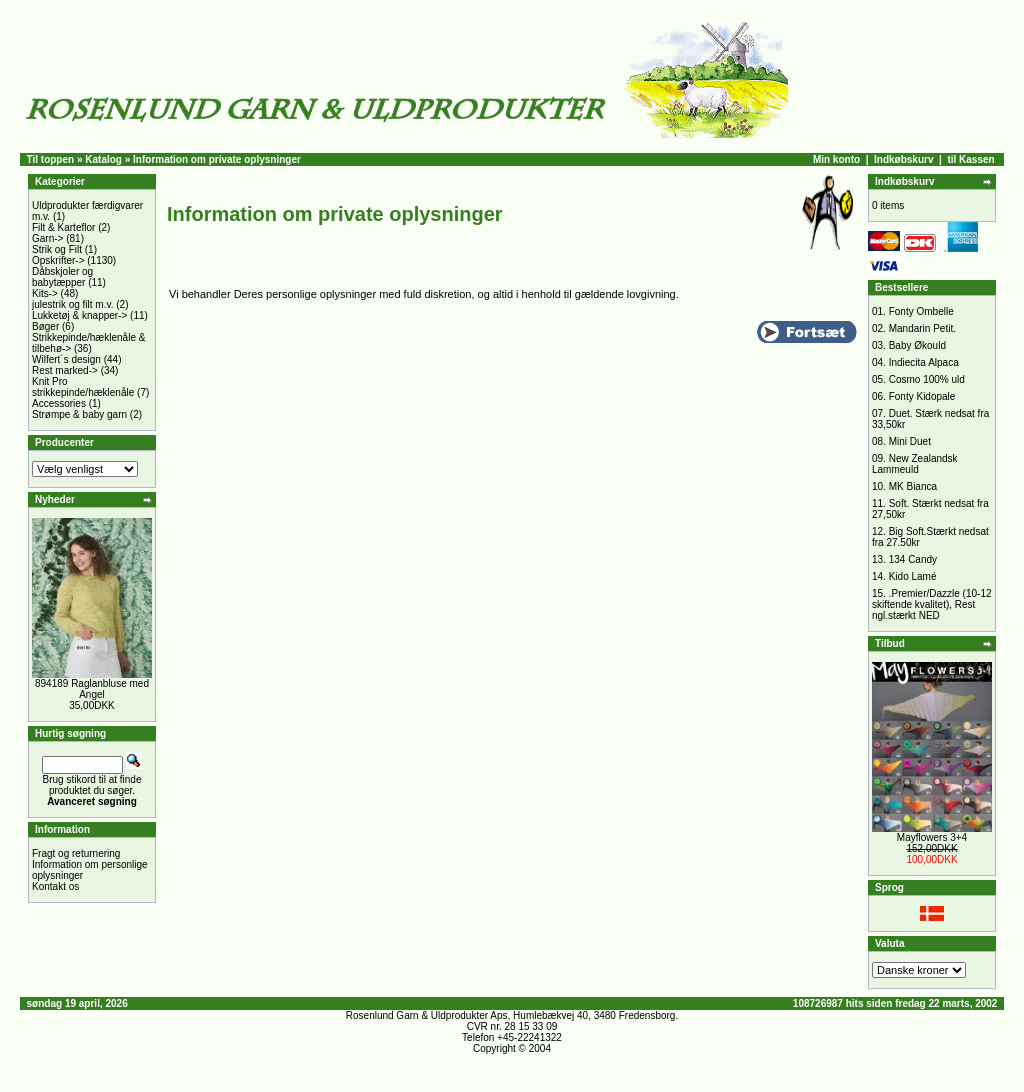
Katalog (103, 159)
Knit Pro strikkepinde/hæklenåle (83, 387)
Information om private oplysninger (217, 159)
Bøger (45, 326)
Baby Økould (917, 345)
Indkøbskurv (903, 159)
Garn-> (47, 238)
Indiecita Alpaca (924, 362)
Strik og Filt (57, 249)
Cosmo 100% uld (927, 379)
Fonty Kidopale (922, 396)
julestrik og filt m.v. (73, 304)
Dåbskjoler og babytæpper (62, 277)
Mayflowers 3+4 (932, 837)
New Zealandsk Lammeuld (915, 464)
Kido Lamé (913, 576)
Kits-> (45, 293)
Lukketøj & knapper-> (79, 315)
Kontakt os (55, 886)
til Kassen (970, 159)
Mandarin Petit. (922, 328)
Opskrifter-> (58, 260)
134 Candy (913, 559)
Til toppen (51, 159)
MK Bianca (913, 486)
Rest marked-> (65, 370)
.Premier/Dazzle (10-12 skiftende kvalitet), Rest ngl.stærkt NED (932, 604)
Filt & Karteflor (63, 227)
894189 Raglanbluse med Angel (92, 689)
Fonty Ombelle (921, 311)
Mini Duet (910, 441)
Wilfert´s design (66, 359)
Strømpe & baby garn (79, 414)
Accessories (59, 403)
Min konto (836, 159)
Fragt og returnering (76, 853)
